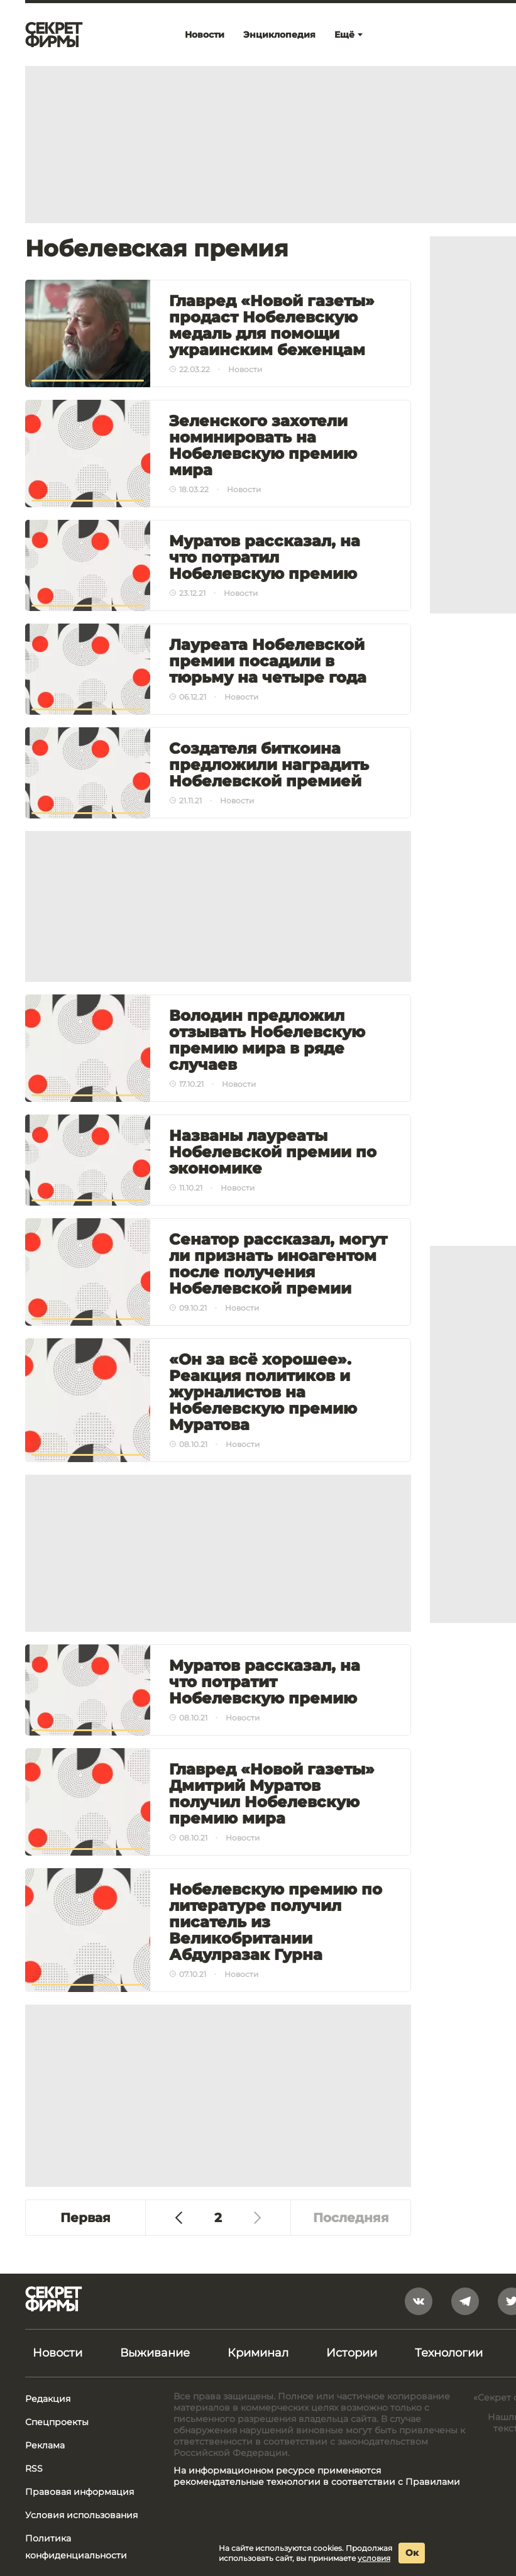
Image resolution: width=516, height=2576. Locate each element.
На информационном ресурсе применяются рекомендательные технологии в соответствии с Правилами (316, 2476)
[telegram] (465, 2301)
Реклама (45, 2445)
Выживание (155, 2353)
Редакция (47, 2398)
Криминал (258, 2353)
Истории (351, 2353)
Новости (57, 2353)
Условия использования (81, 2515)
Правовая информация (79, 2491)
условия (374, 2558)
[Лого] (54, 34)
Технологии (449, 2353)
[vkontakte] (418, 2301)
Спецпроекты (57, 2422)
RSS (34, 2468)
